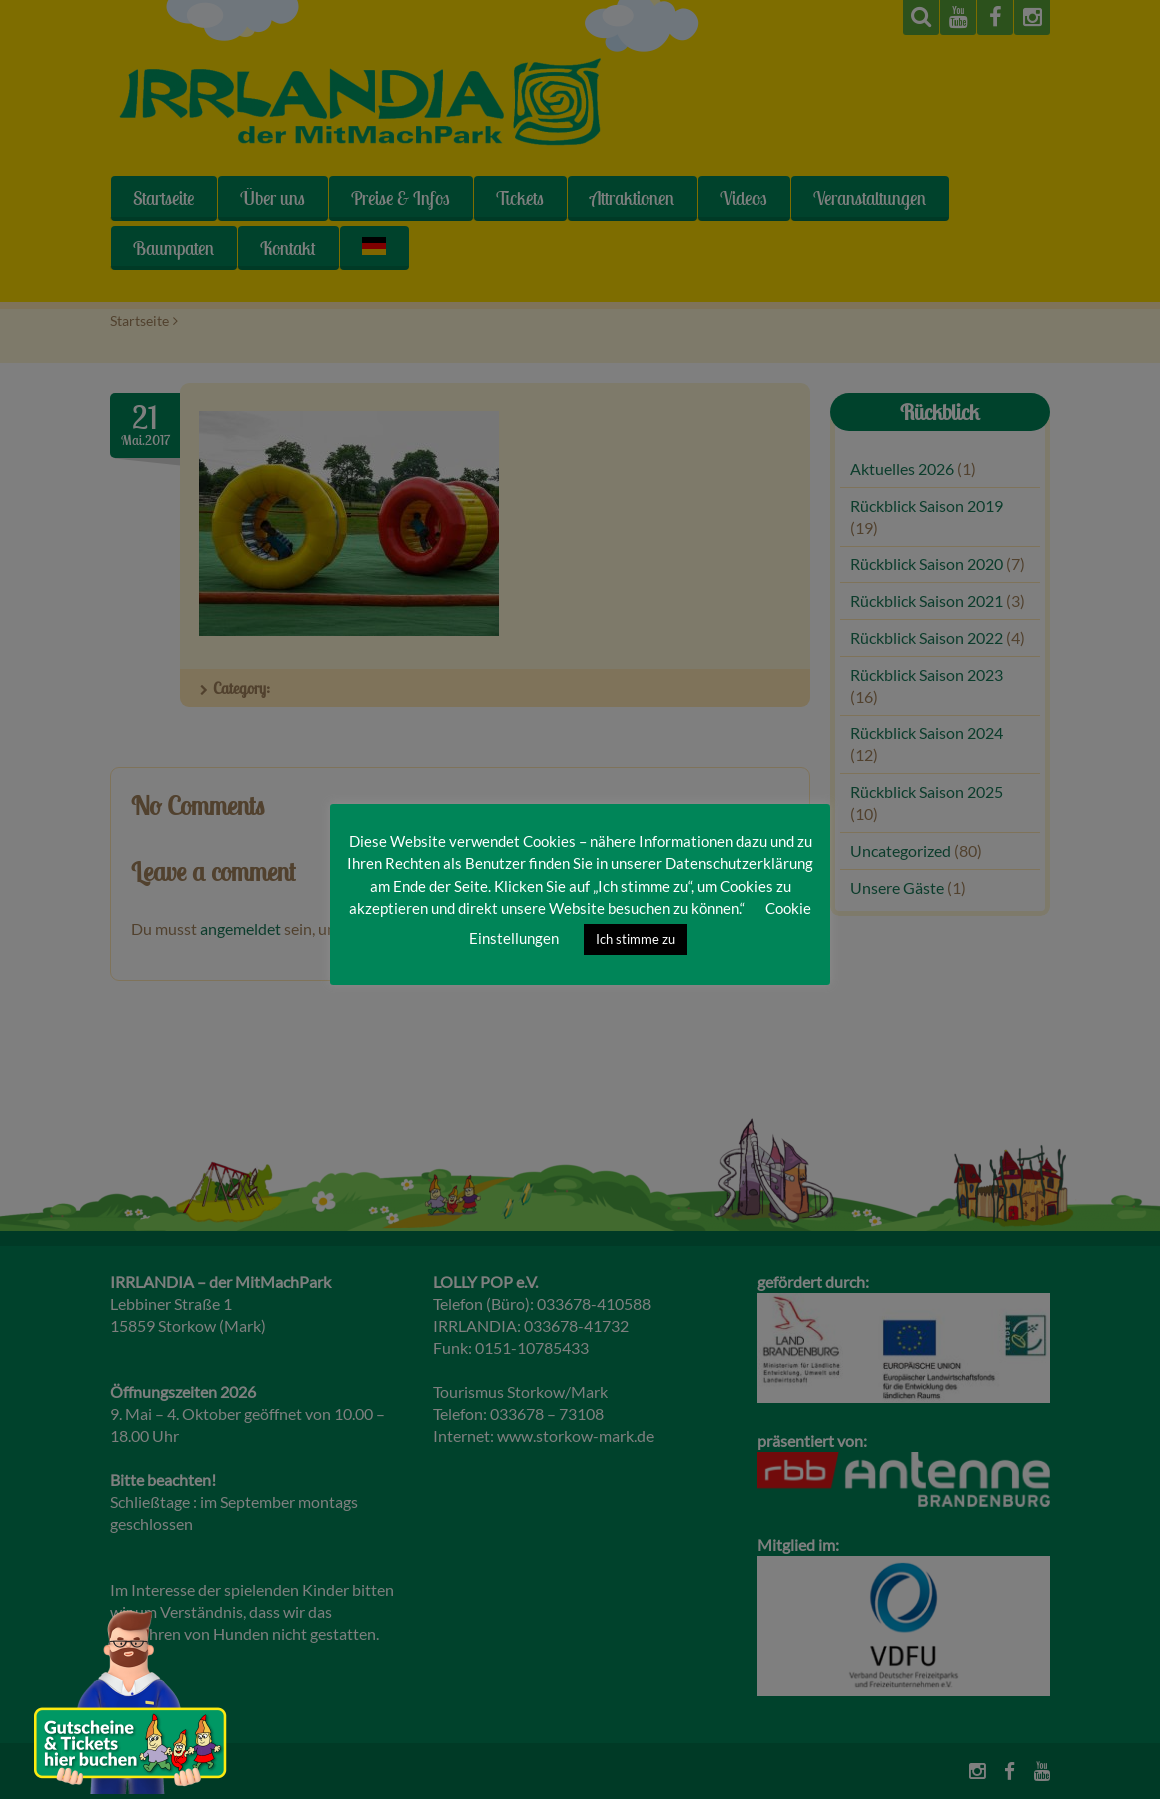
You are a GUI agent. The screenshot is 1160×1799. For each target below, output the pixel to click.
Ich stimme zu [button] (635, 939)
